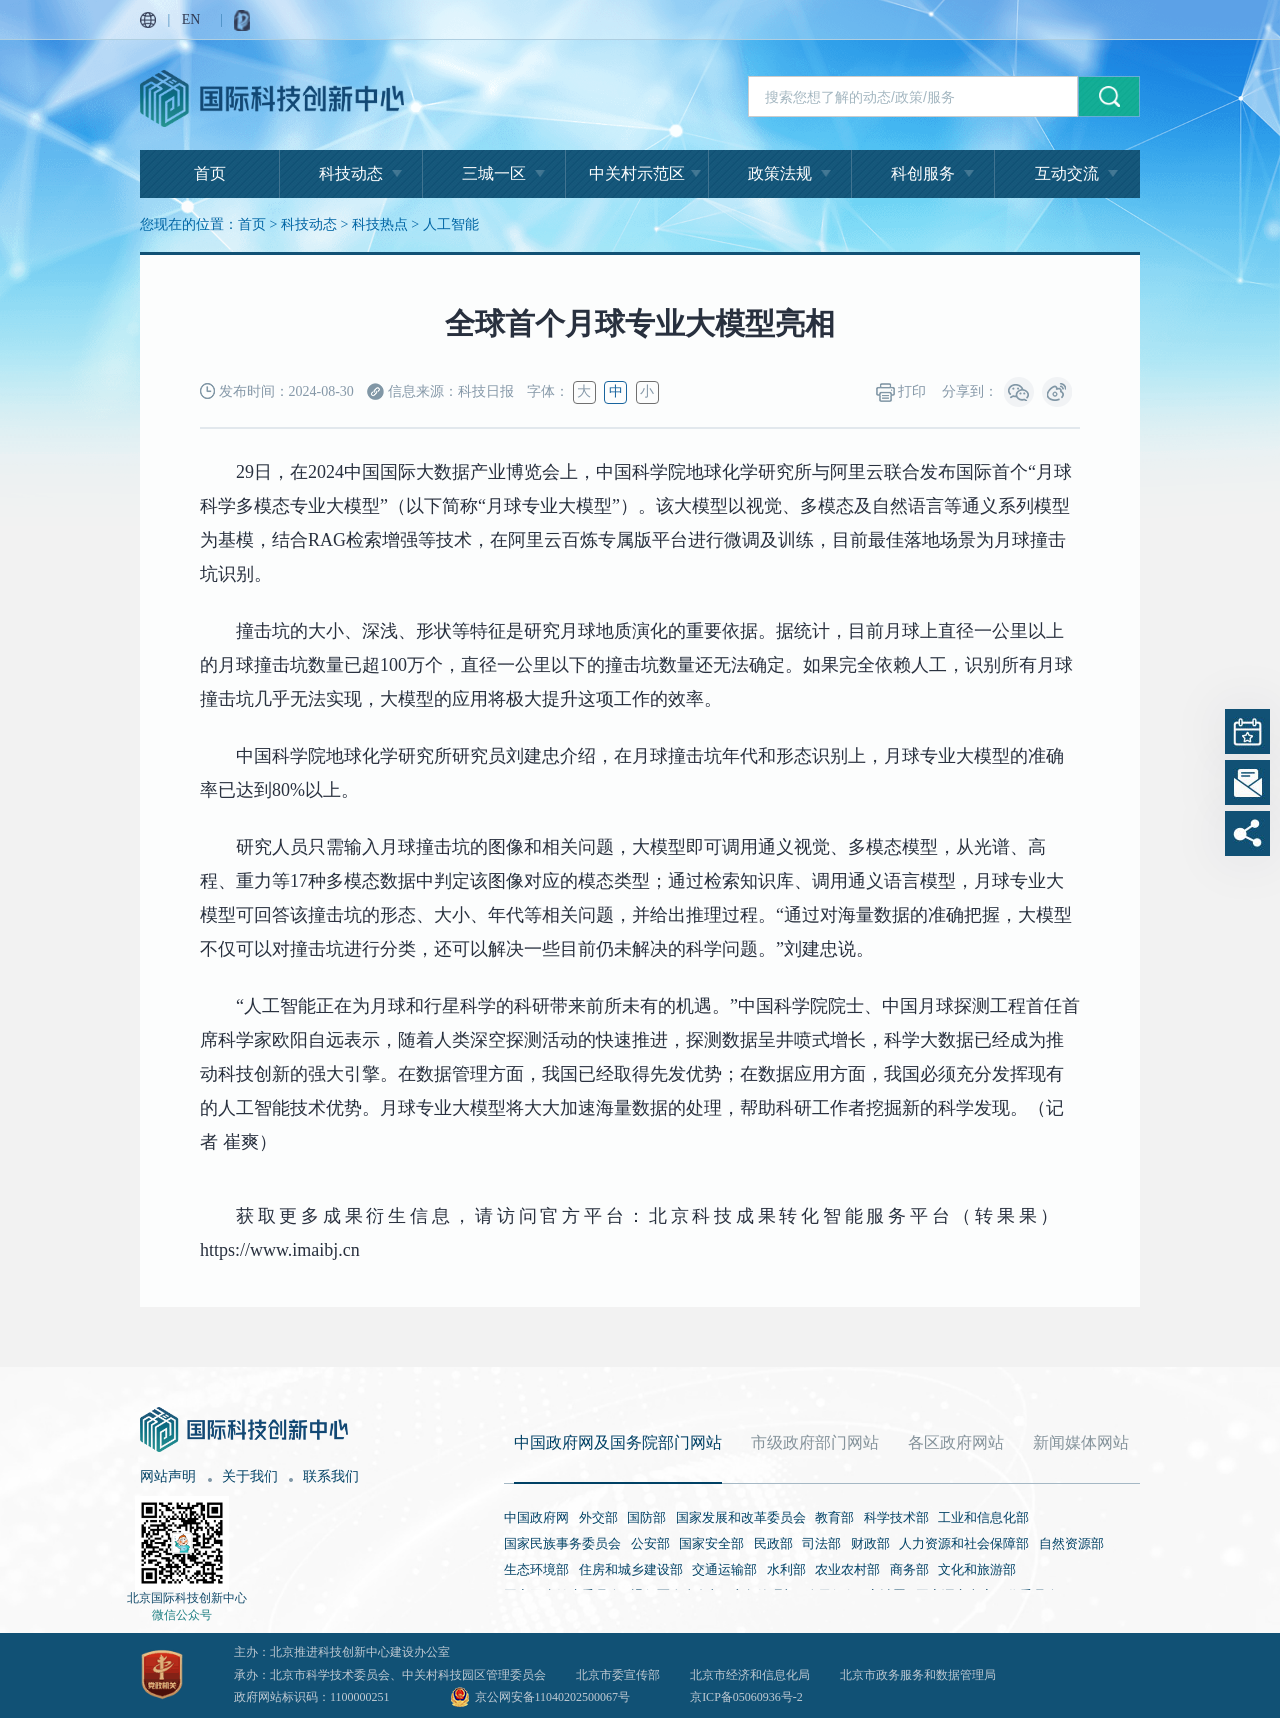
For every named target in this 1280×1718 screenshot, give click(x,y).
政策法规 (780, 173)
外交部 (598, 1517)
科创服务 (923, 173)
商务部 (909, 1569)
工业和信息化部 (983, 1517)
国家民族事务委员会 (562, 1543)
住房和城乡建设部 (631, 1569)
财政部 (870, 1543)
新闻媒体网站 (1081, 1442)
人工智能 (451, 224)
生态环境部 (536, 1569)
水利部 (786, 1569)
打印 (901, 392)
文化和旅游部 (977, 1569)
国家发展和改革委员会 (741, 1517)
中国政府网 (536, 1517)
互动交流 (1067, 173)
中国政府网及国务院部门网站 (618, 1442)
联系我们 (331, 1476)
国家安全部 (711, 1543)
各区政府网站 (956, 1442)
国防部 (646, 1517)
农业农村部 (847, 1569)
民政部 (773, 1543)
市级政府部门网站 (815, 1442)
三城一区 (494, 173)
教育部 (834, 1517)
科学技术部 (896, 1517)
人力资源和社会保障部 (964, 1543)
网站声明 (168, 1476)
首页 (210, 173)
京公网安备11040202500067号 (553, 1697)
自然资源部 (1071, 1543)
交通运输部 (724, 1569)
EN (191, 19)
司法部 (821, 1543)
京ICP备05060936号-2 (746, 1697)
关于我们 (250, 1476)
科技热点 (380, 224)
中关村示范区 (637, 173)
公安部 (650, 1543)
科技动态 (351, 173)
